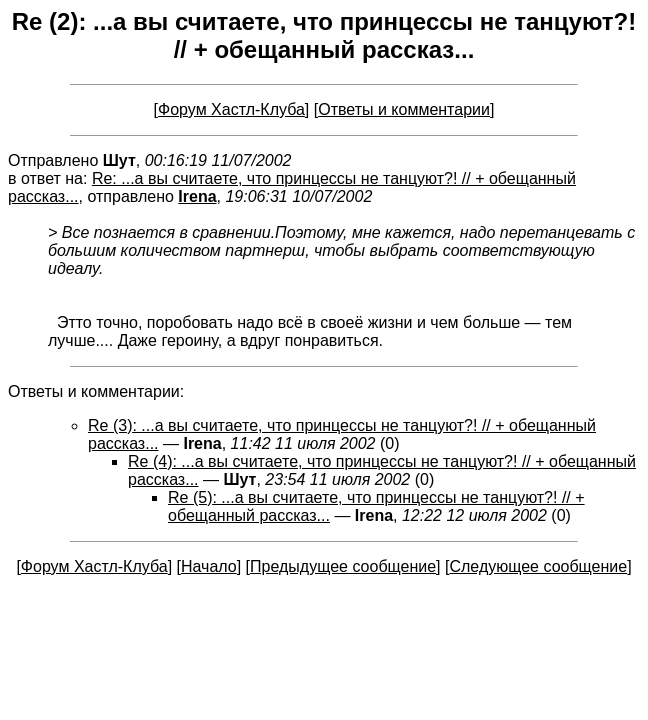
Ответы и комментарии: (96, 391)
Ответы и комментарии (404, 109)
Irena (197, 196)
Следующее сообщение (538, 566)
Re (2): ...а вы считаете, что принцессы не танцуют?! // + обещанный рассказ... (324, 35)
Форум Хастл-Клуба (231, 109)
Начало (209, 566)
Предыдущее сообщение (343, 566)
